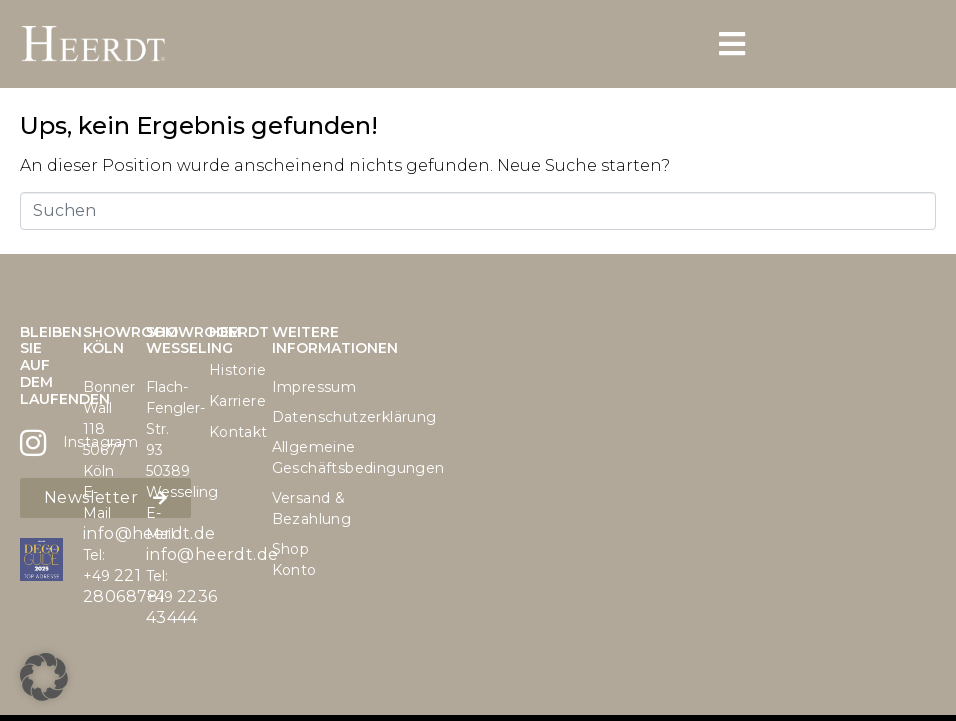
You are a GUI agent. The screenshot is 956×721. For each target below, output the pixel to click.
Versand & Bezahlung (293, 508)
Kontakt (230, 432)
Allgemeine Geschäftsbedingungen (293, 457)
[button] (44, 677)
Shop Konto (293, 559)
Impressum (293, 387)
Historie (230, 370)
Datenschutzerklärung (293, 417)
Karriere (230, 401)
